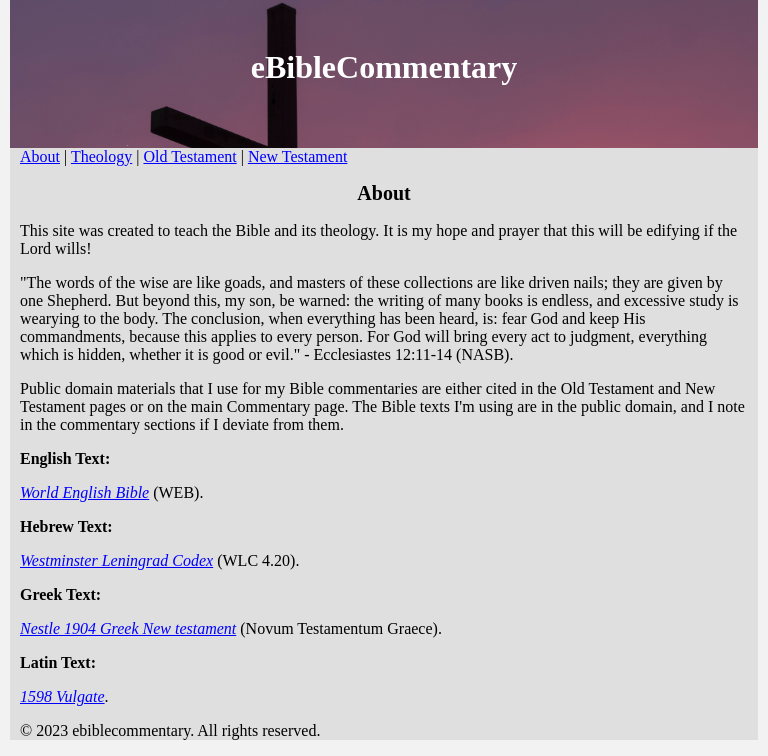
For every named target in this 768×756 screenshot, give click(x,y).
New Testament (297, 156)
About (40, 156)
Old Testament (189, 156)
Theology (101, 156)
